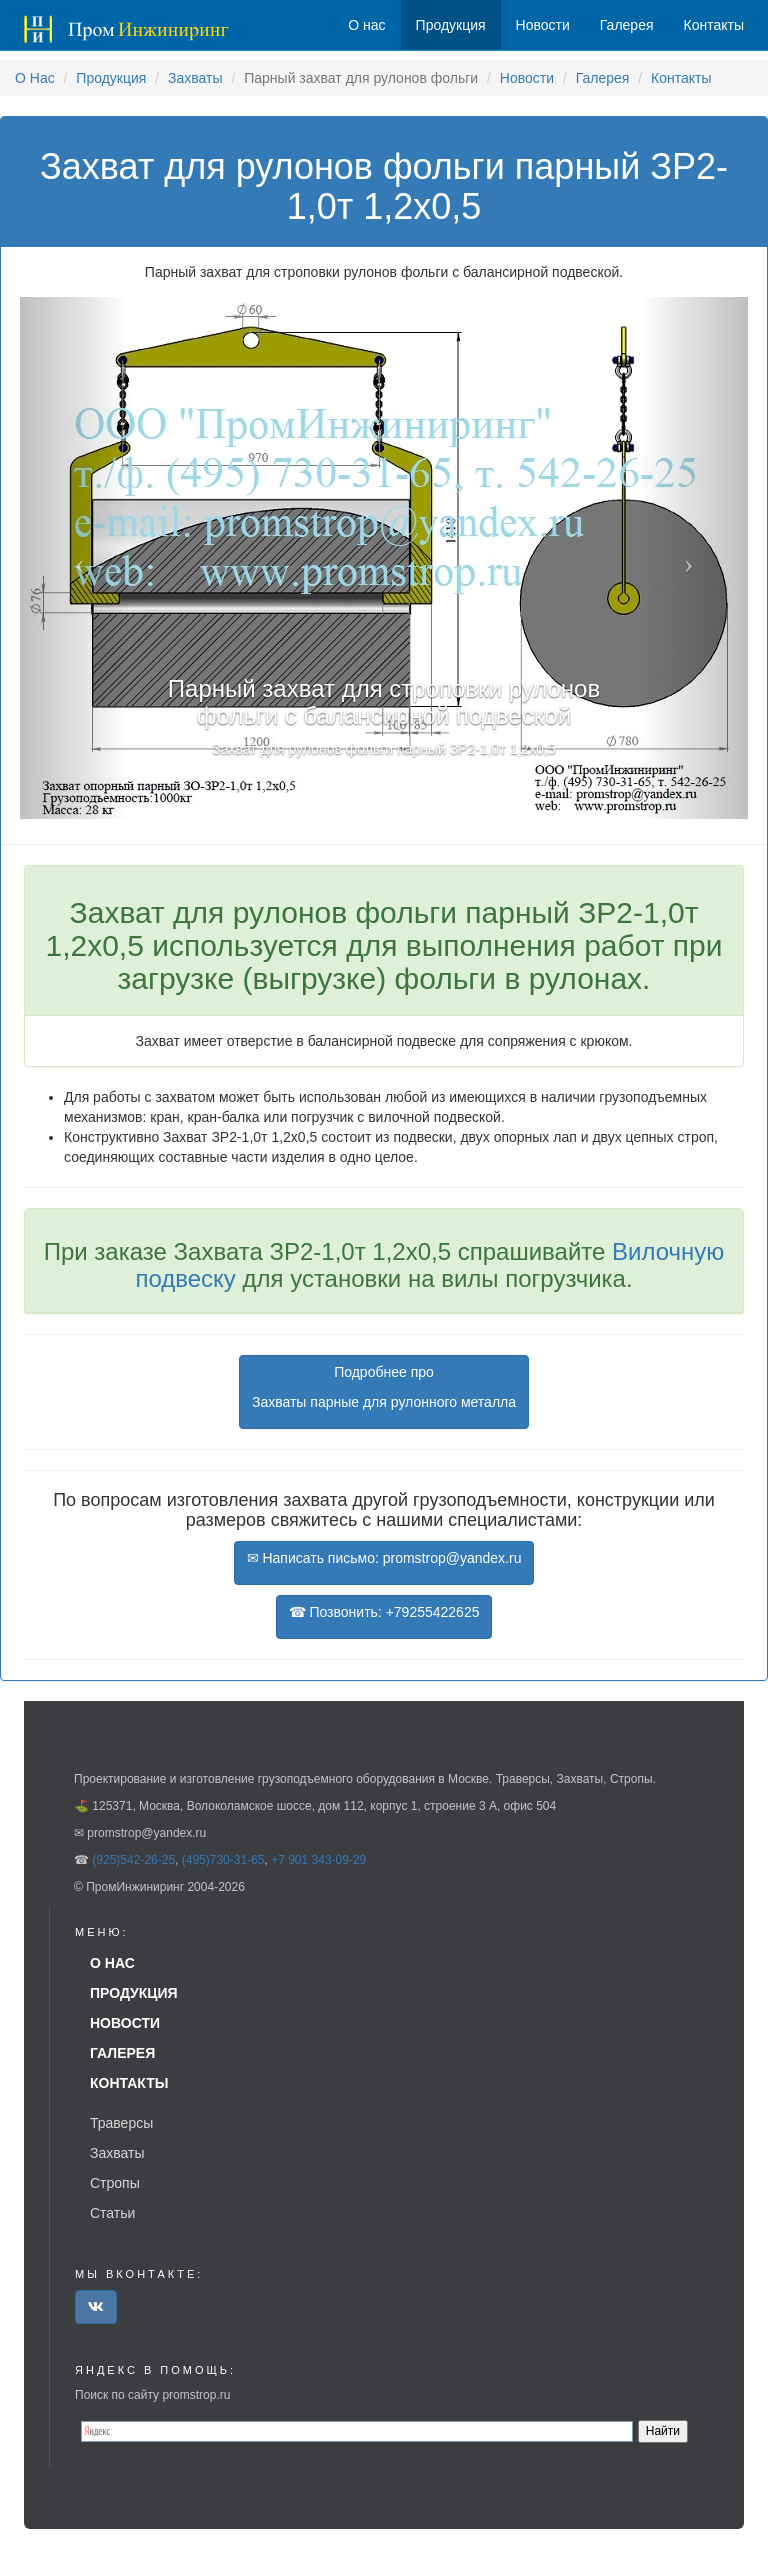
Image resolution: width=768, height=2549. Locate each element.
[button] (74, 558)
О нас (366, 25)
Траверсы (121, 2123)
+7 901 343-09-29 (318, 1860)
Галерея (603, 78)
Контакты (681, 78)
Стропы (115, 2183)
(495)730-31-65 (223, 1860)
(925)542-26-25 (133, 1860)
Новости (527, 78)
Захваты (195, 78)
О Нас (35, 78)
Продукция (111, 78)
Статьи (112, 2213)
